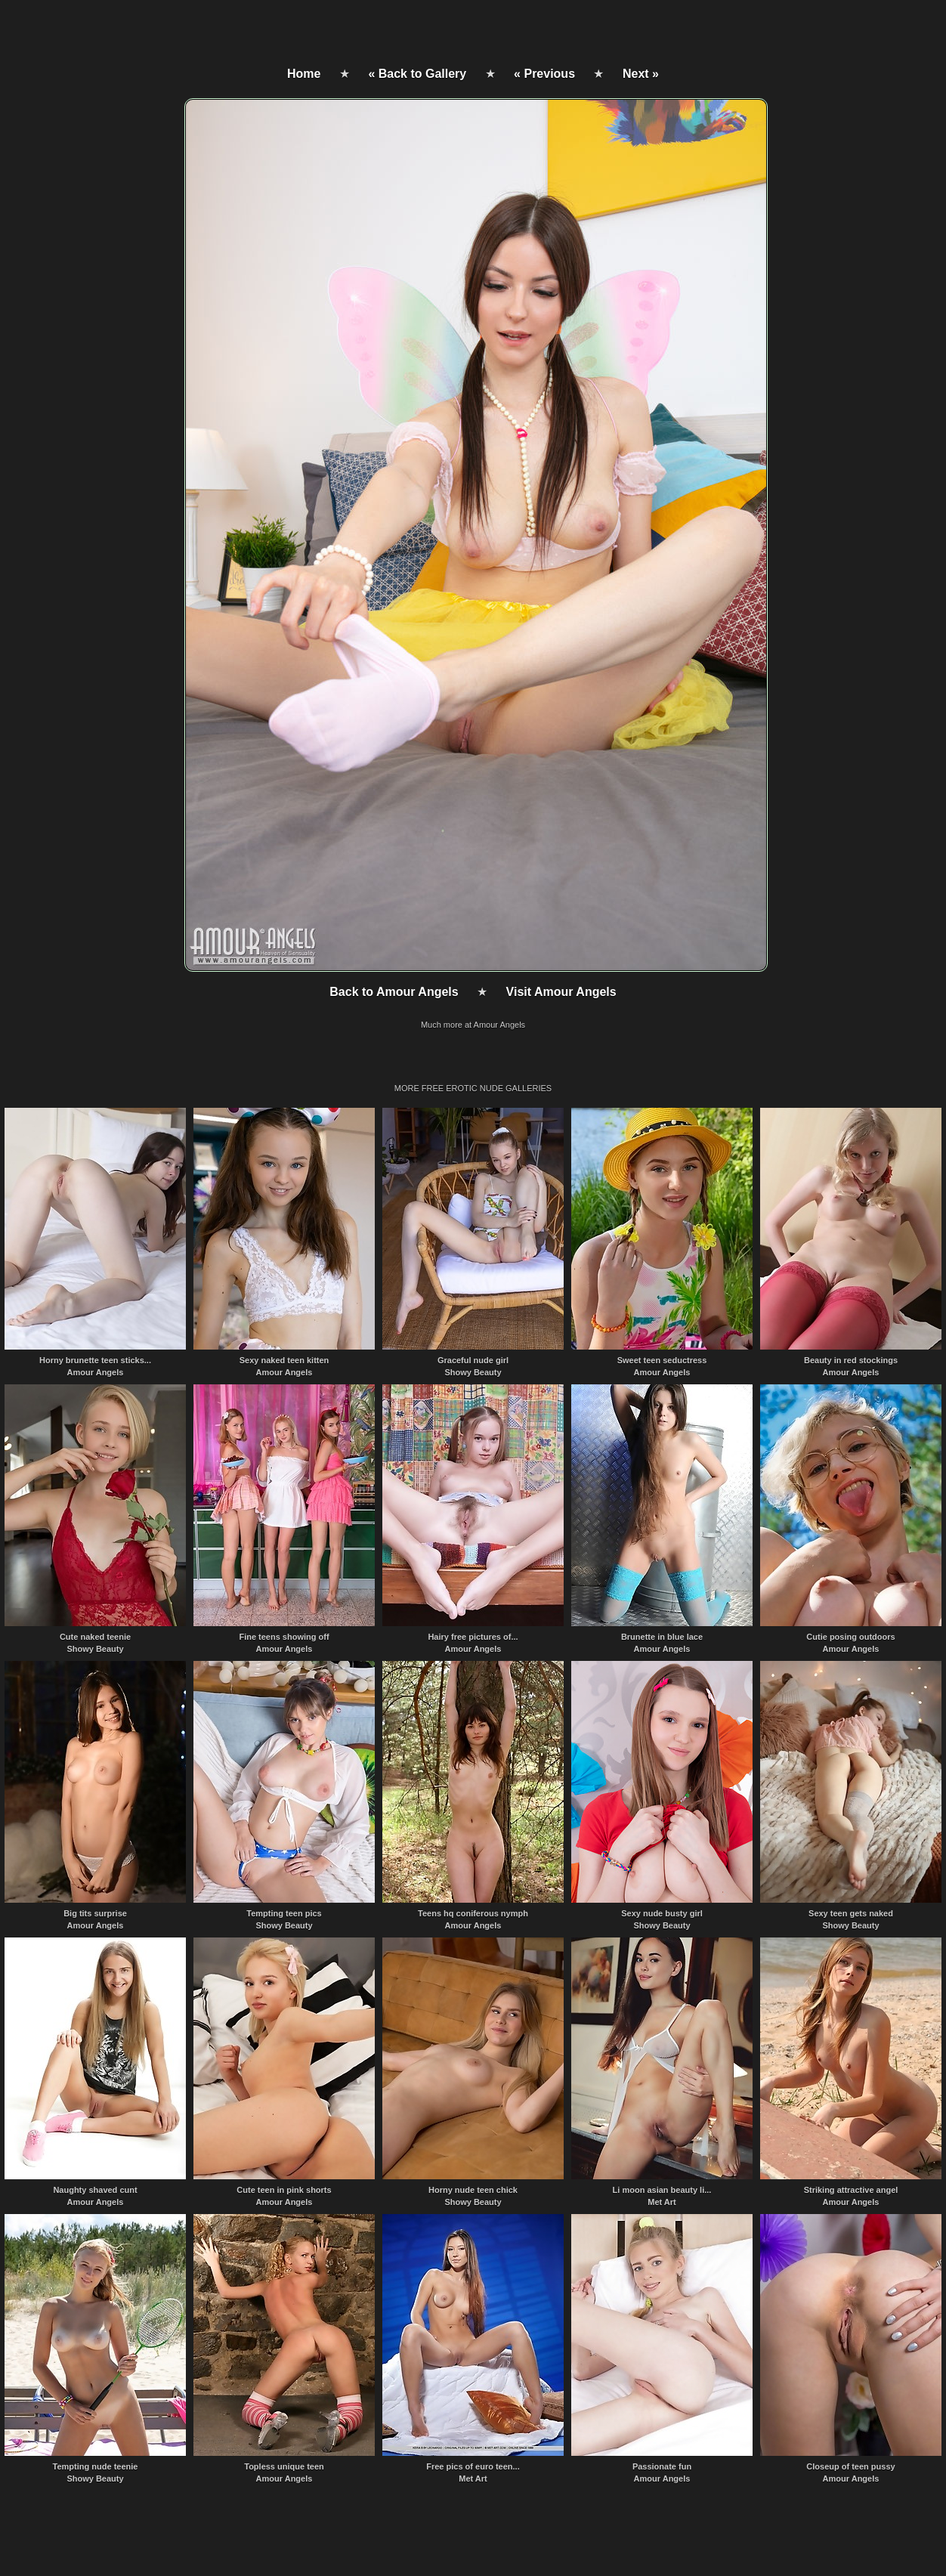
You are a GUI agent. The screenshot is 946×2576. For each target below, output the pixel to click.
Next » (641, 73)
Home (303, 73)
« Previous (544, 73)
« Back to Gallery (417, 73)
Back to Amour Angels (393, 991)
